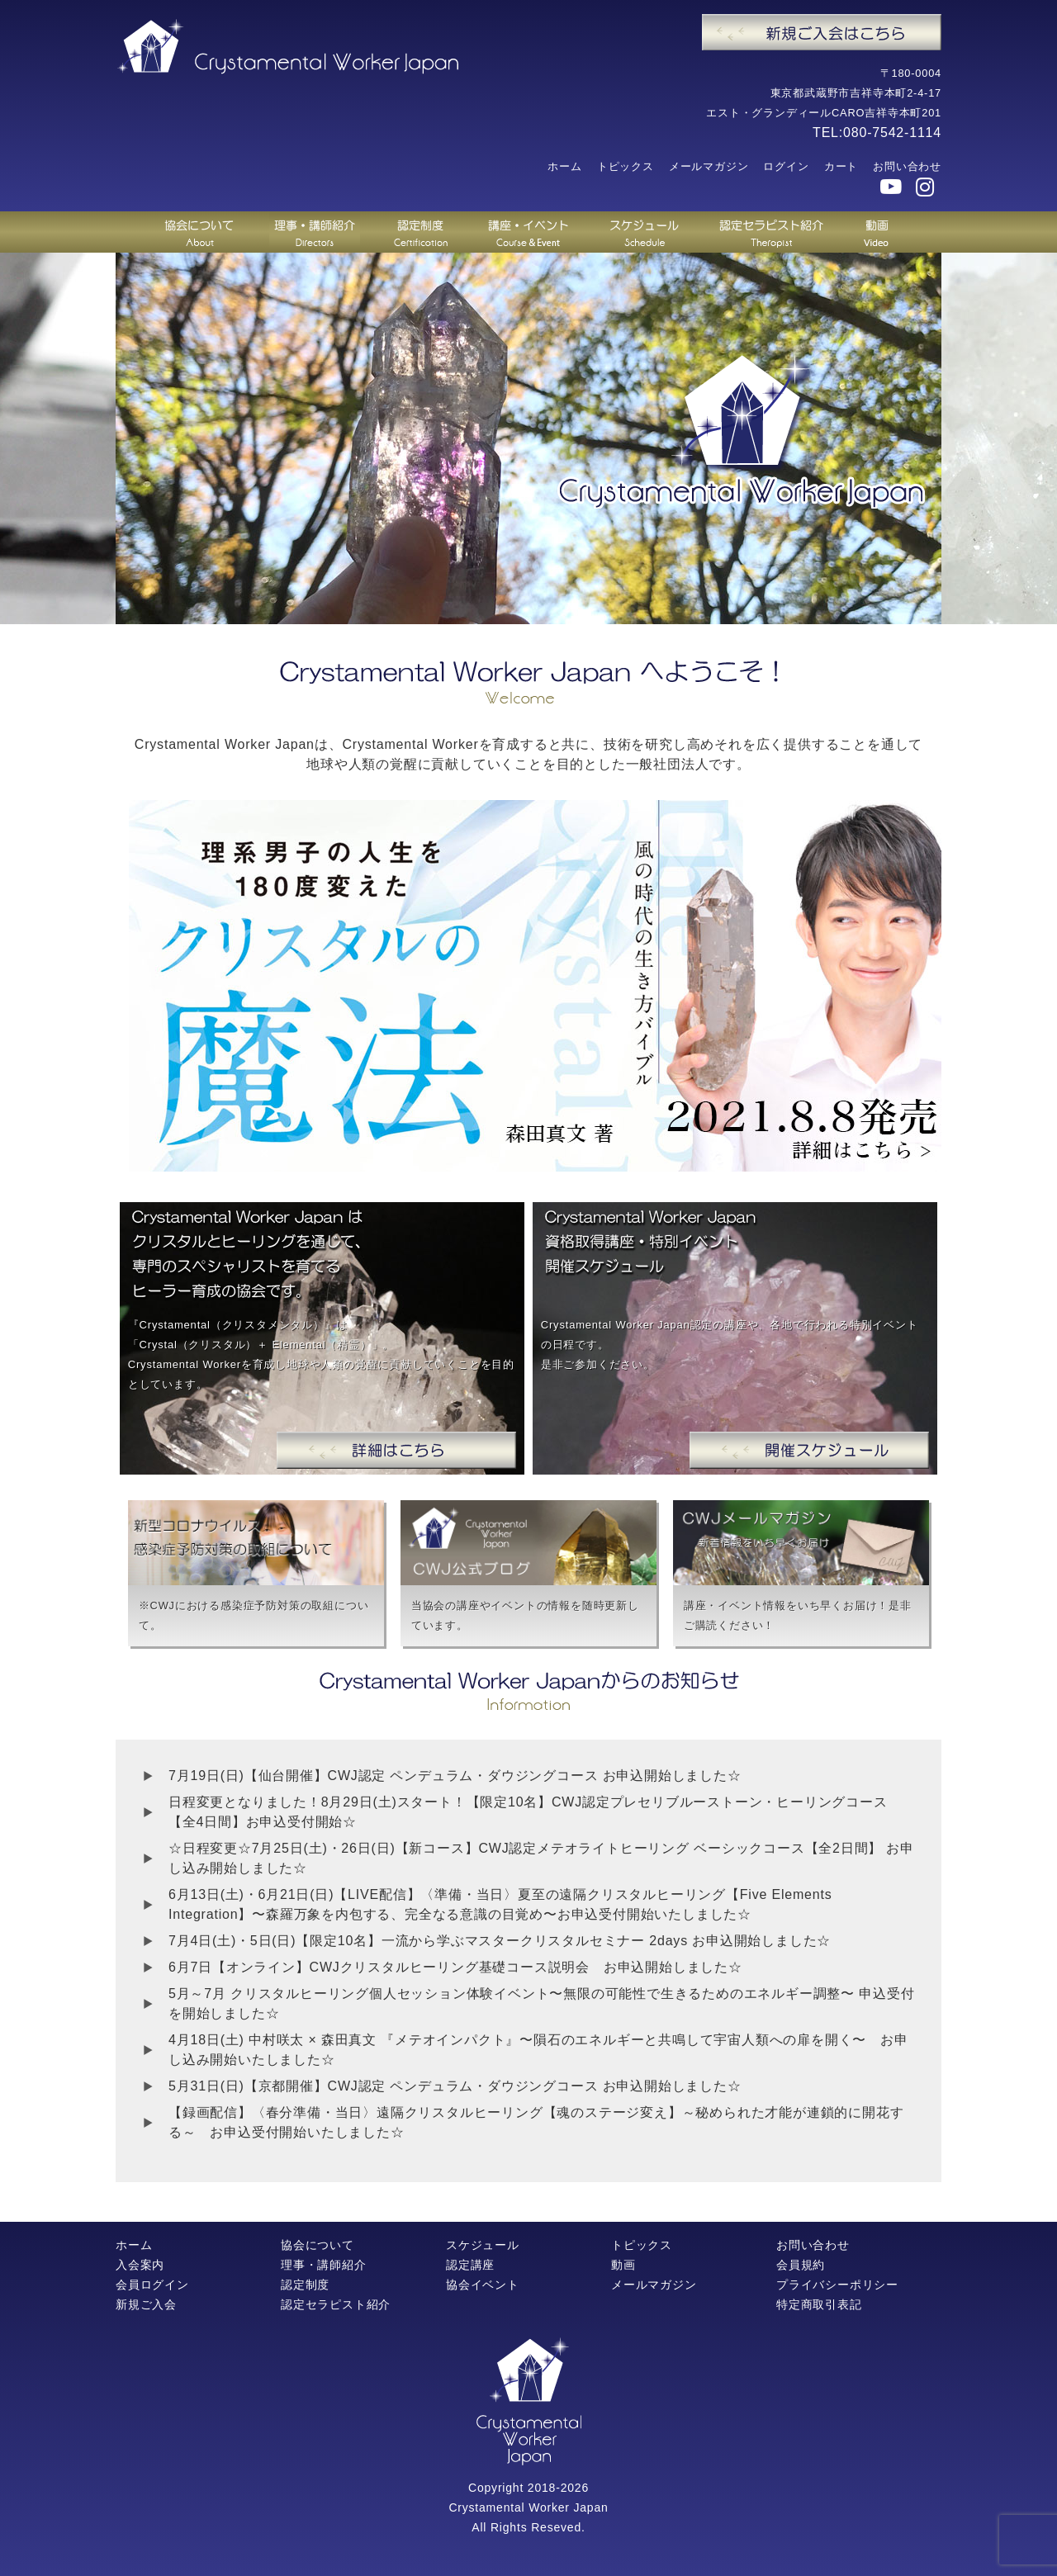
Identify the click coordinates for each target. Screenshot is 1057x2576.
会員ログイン (152, 2284)
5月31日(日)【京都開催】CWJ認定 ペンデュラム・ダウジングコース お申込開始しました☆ (455, 2086)
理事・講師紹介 (324, 2264)
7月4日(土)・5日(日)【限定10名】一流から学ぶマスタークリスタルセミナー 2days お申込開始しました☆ (499, 1941)
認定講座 (470, 2264)
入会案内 (140, 2264)
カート (841, 166)
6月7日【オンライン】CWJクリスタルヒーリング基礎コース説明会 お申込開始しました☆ (455, 1967)
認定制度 (305, 2284)
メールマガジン (709, 166)
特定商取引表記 (819, 2304)
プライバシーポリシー (837, 2284)
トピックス (625, 166)
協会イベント (482, 2284)
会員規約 (800, 2264)
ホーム (564, 166)
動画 (623, 2264)
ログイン (785, 166)
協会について (317, 2245)
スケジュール (482, 2245)
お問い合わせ (907, 166)
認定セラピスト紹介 (336, 2304)
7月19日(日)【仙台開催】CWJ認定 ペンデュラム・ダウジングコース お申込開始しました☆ (455, 1776)
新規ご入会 (146, 2304)
